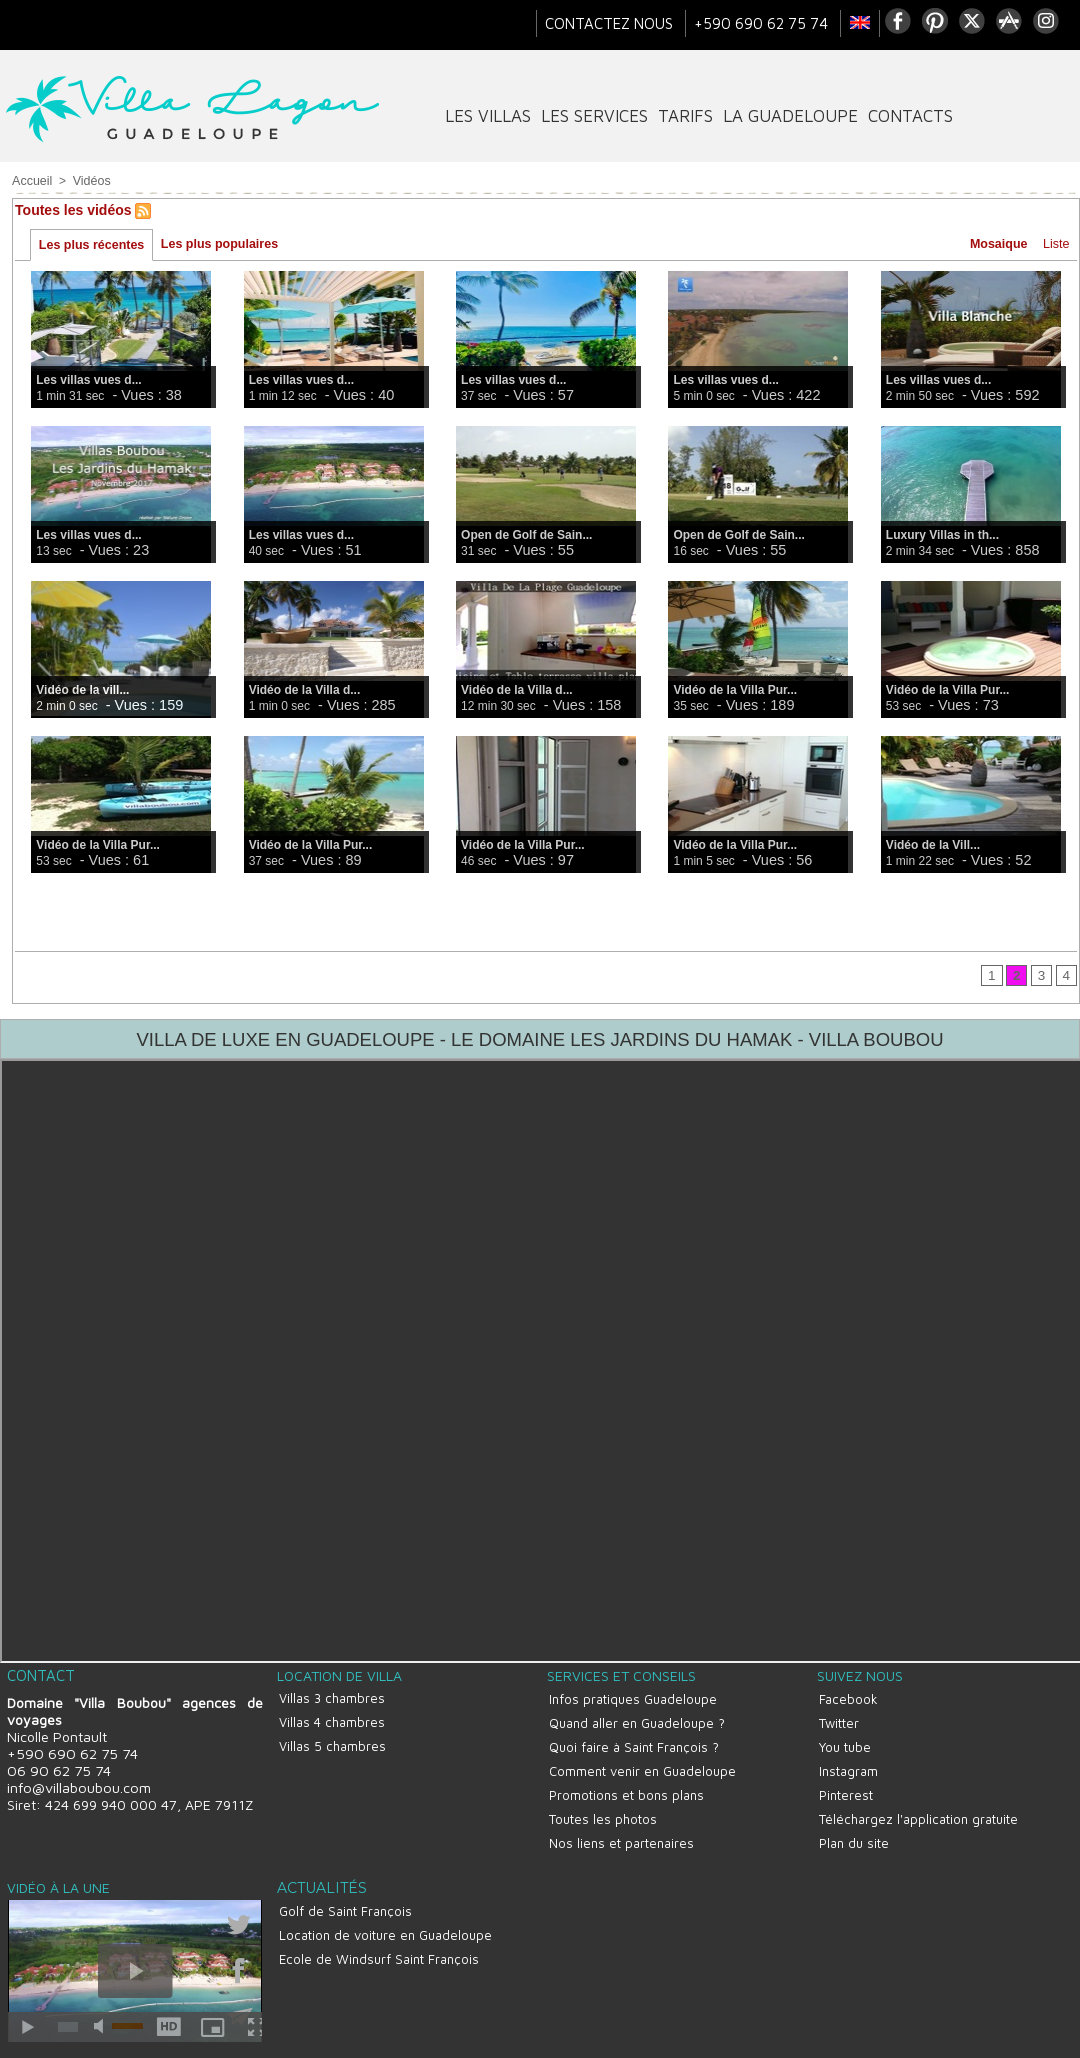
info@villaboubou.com (77, 1790)
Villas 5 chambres (330, 1739)
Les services (594, 116)
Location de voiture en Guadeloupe (383, 1904)
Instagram (846, 1760)
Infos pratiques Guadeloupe (631, 1700)
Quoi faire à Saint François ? (632, 1740)
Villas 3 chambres (330, 1699)
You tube (843, 1740)
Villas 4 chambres (330, 1719)
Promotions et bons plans (624, 1780)
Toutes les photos (601, 1800)
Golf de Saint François (343, 1884)
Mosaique (995, 245)
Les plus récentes (91, 246)
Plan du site (852, 1820)
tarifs (685, 116)
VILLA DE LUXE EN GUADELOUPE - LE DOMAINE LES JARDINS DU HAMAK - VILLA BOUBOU (540, 1042)
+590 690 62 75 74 (763, 23)
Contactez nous (611, 23)
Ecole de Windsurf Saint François (377, 1924)
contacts (910, 116)
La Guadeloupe (790, 116)
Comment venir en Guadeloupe (640, 1760)
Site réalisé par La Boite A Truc (540, 2045)
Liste (1054, 245)
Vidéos (89, 181)
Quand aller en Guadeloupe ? (635, 1720)
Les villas (488, 116)
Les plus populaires (218, 245)
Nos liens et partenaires (619, 1820)
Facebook (846, 1700)
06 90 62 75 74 (56, 1773)
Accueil (31, 181)
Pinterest (844, 1780)
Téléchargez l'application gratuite (916, 1800)
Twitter (837, 1720)
